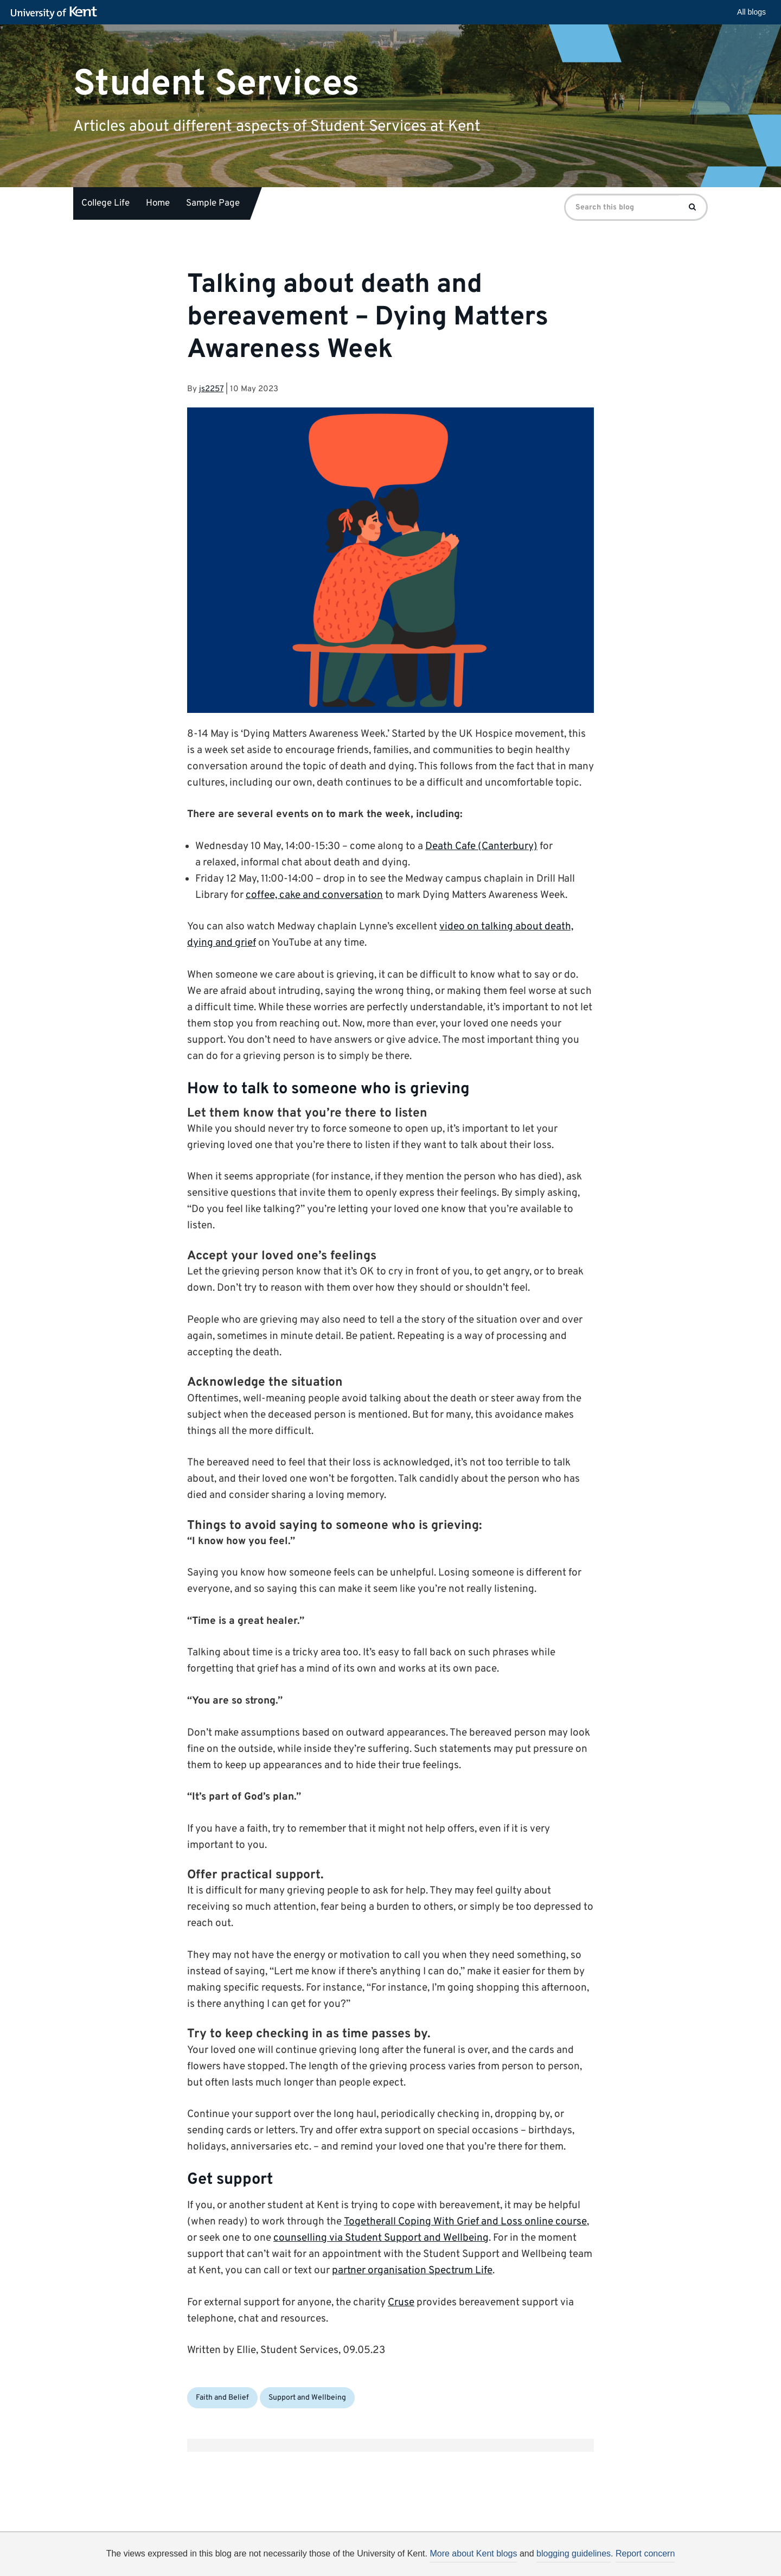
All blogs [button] (751, 12)
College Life (105, 203)
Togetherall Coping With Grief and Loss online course (465, 2221)
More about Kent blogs (473, 2553)
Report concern (645, 2553)
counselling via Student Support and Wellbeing (381, 2238)
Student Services (216, 83)
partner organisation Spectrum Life (412, 2270)
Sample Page (213, 203)
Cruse (401, 2302)
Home (158, 203)
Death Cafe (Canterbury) (481, 846)
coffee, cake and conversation (314, 895)
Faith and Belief (222, 2397)
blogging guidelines (573, 2553)
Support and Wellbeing (307, 2397)
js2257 (211, 389)
